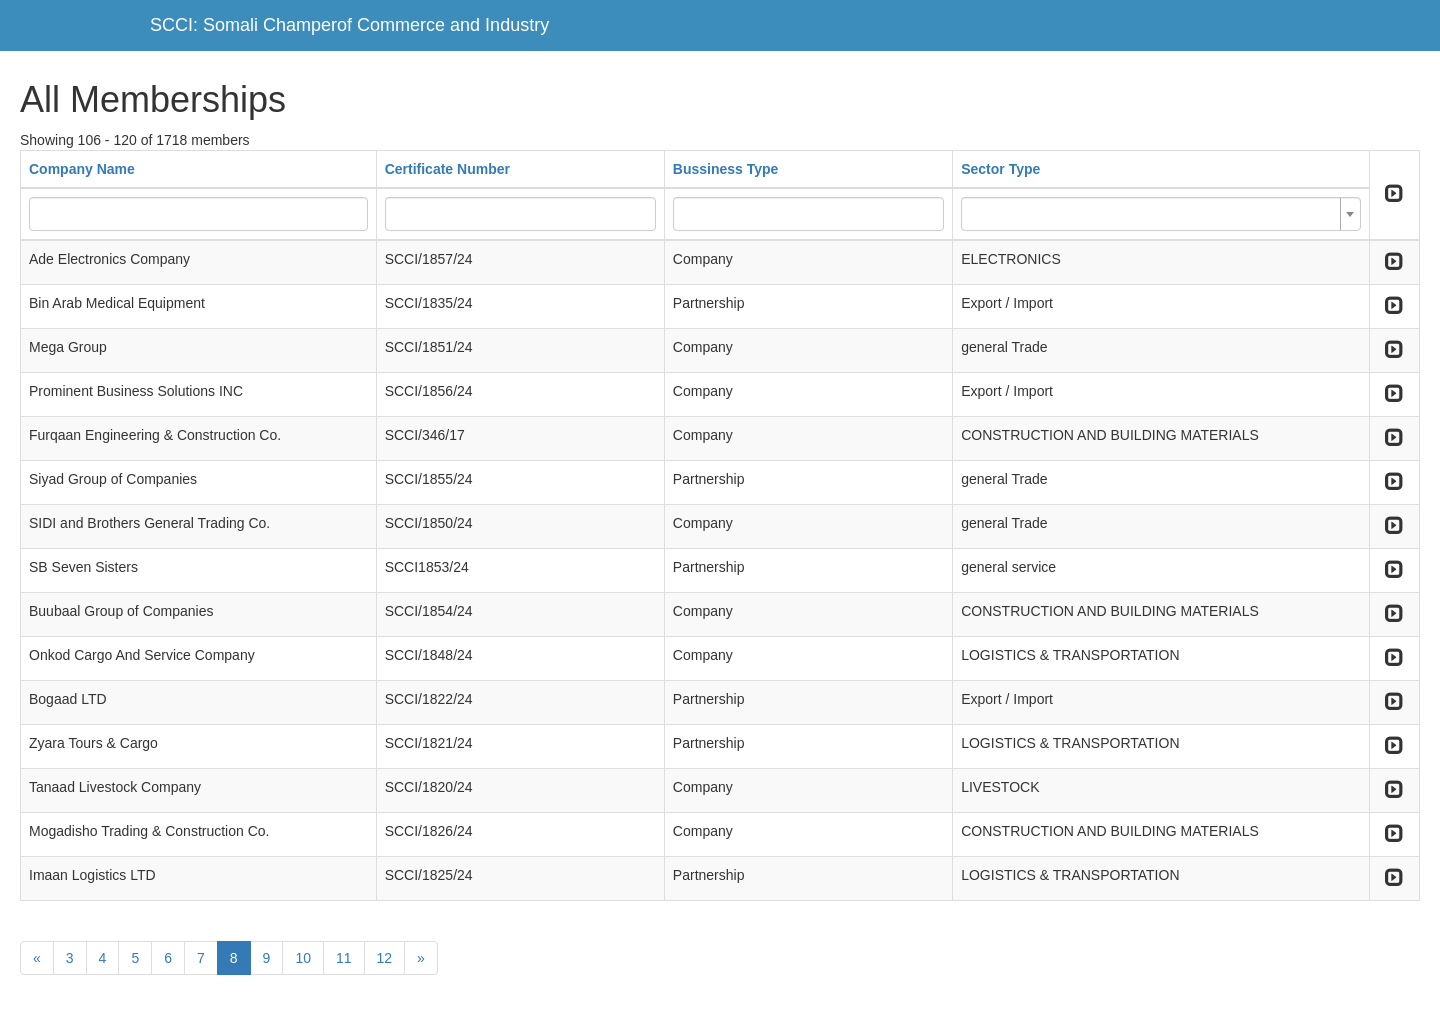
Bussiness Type (726, 169)
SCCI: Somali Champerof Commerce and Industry (349, 25)
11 (344, 958)
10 (303, 958)
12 (385, 958)
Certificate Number (447, 169)
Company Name (82, 169)
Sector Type (1000, 169)
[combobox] (1161, 214)
